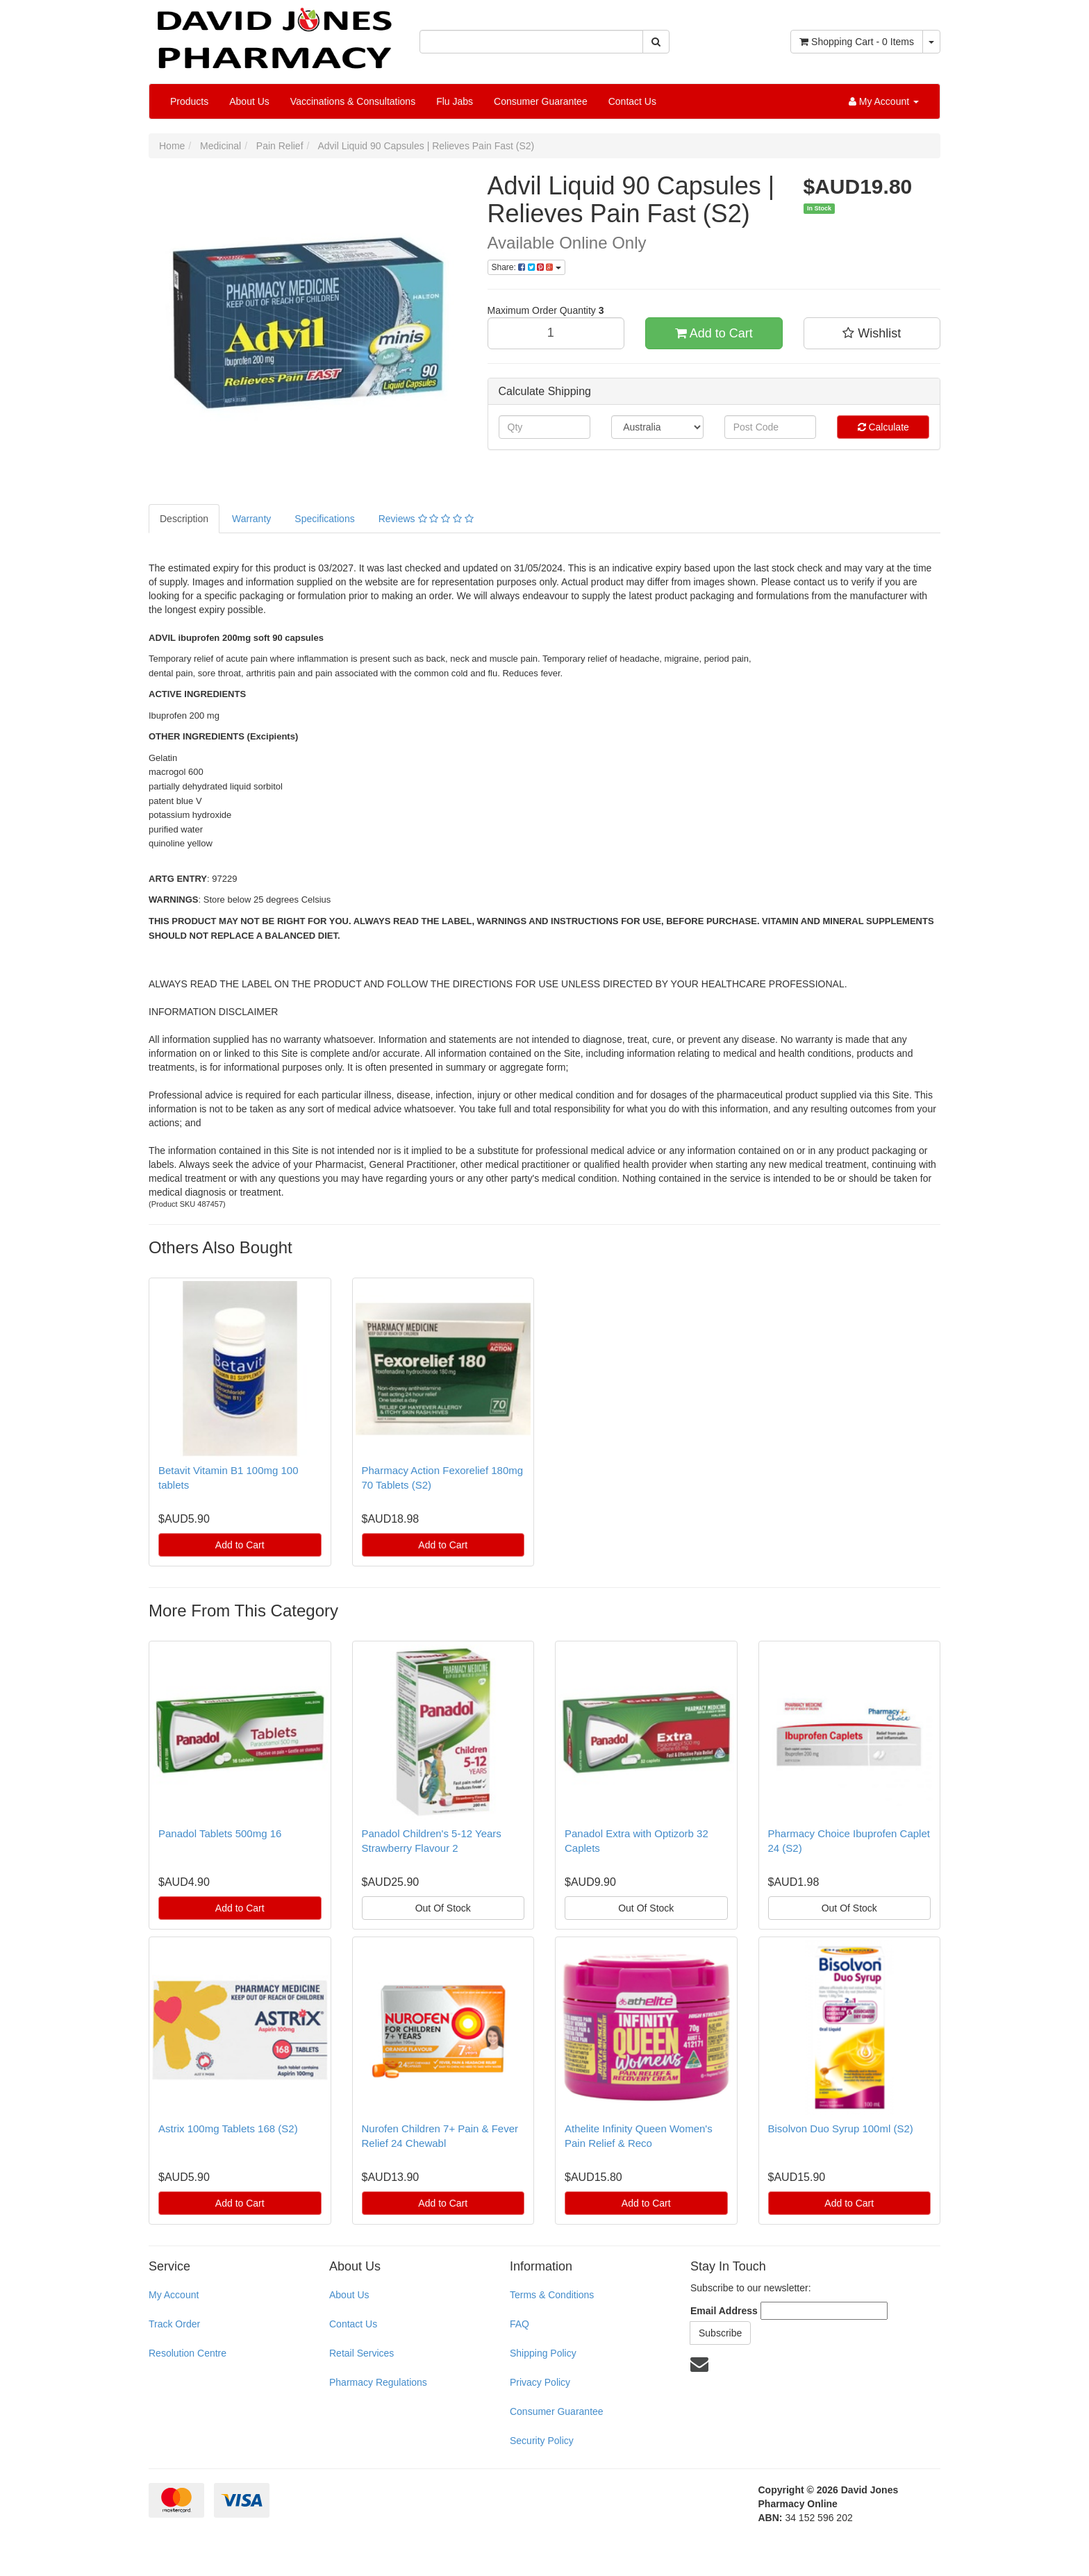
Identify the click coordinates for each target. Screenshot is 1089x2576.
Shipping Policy (543, 2353)
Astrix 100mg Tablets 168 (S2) (228, 2128)
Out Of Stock (443, 1908)
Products (189, 101)
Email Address (724, 2310)
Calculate (883, 427)
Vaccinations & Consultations (352, 101)
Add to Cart (714, 333)
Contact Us (632, 101)
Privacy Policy (540, 2382)
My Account (174, 2294)
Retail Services (361, 2353)
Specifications (324, 518)
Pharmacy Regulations (378, 2382)
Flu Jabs (454, 101)
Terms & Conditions (552, 2294)
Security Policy (542, 2440)
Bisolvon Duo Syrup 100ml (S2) (840, 2128)
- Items (856, 41)
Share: (526, 267)
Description (184, 518)
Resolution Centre (187, 2353)
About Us (249, 101)
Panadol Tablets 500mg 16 (219, 1833)
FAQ (519, 2324)
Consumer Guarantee (541, 101)
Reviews (426, 518)
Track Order (174, 2324)
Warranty (251, 518)
